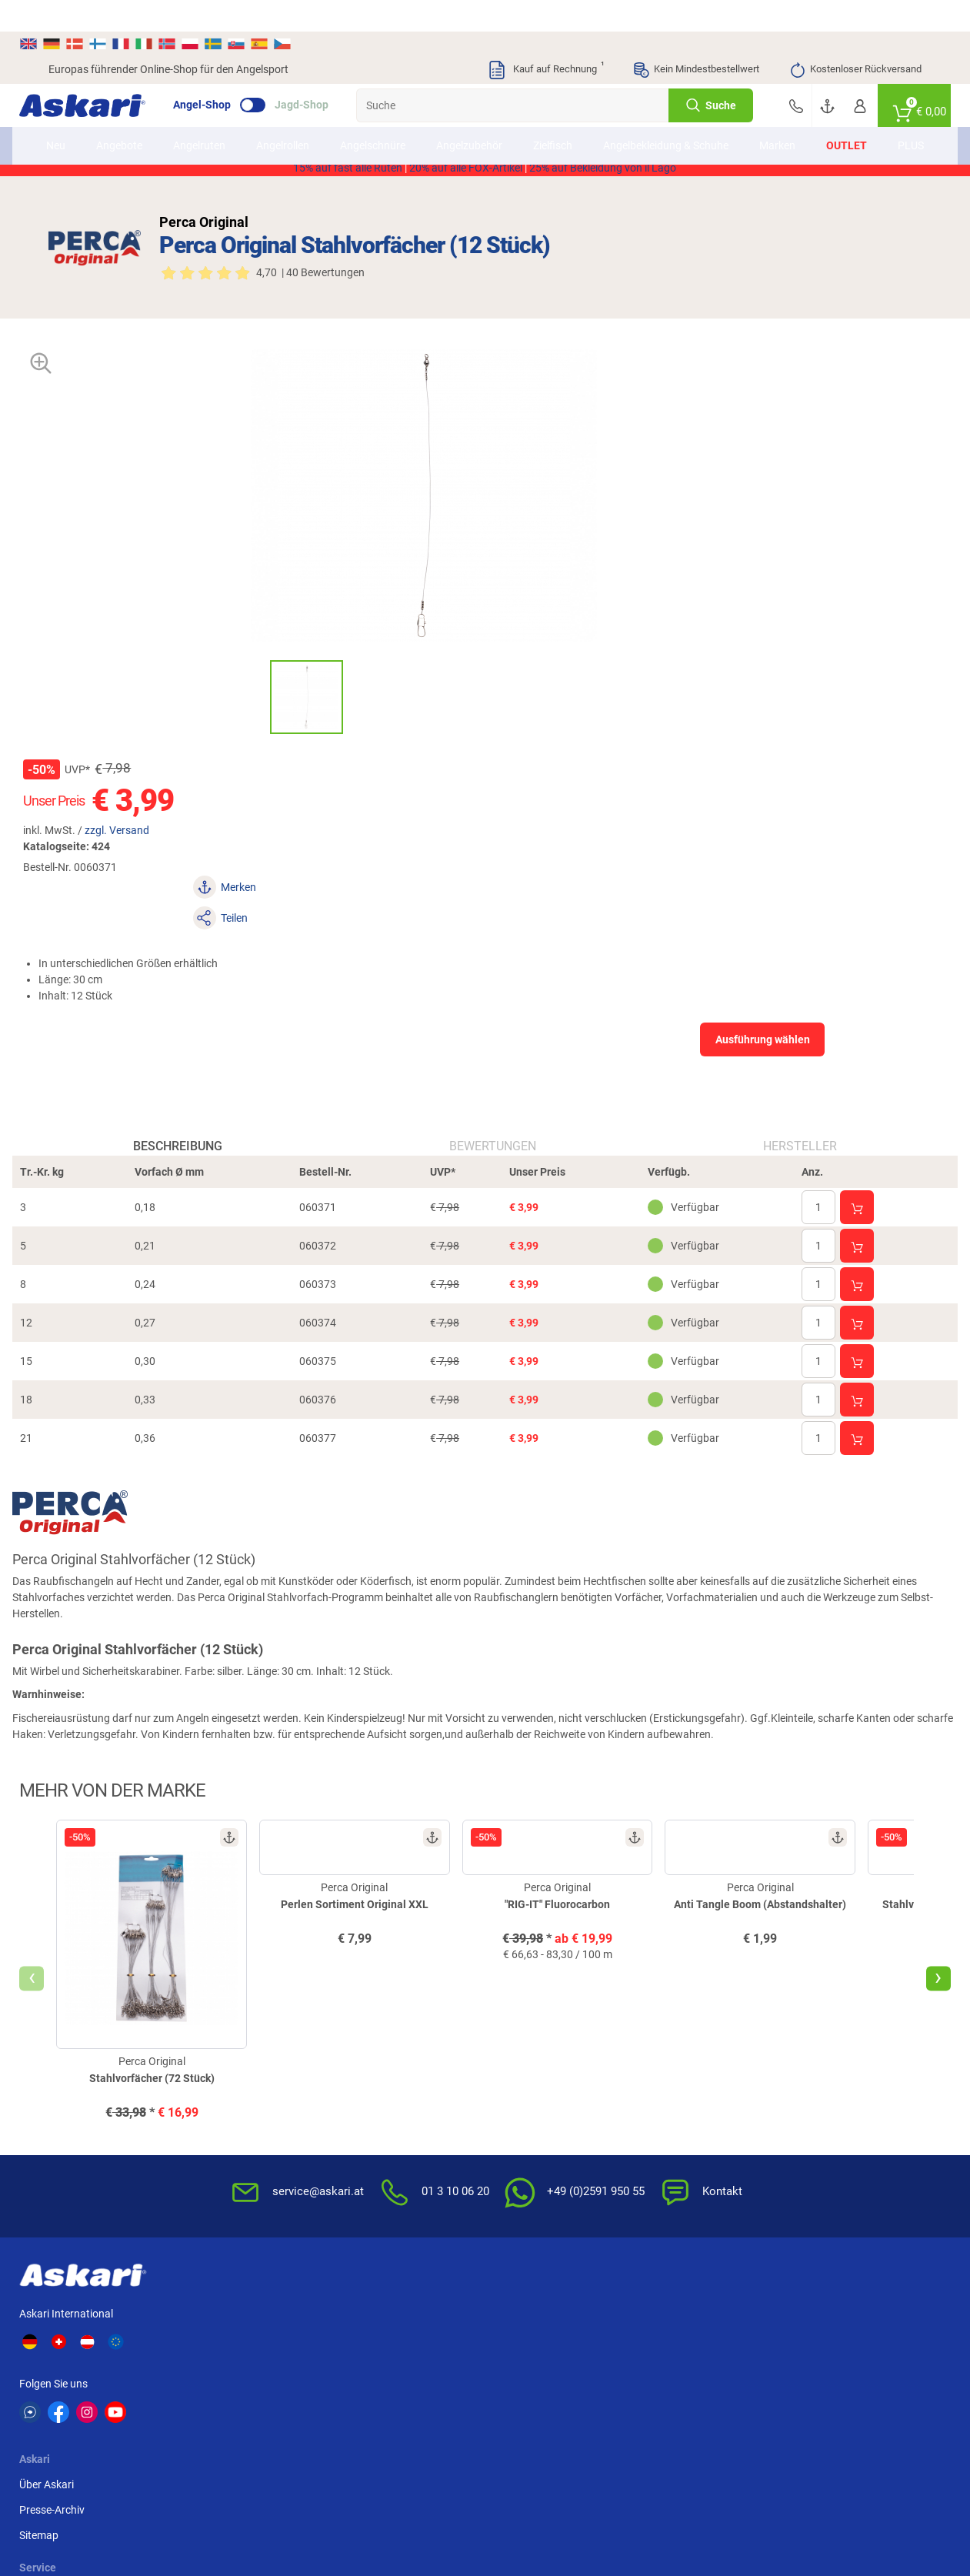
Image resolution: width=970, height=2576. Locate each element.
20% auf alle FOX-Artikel (465, 173)
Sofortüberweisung (836, 2045)
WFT (604, 2320)
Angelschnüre (390, 122)
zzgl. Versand (604, 429)
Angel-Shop (231, 74)
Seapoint (833, 2349)
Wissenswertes (529, 2070)
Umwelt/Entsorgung (690, 2121)
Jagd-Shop (331, 74)
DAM (60, 2377)
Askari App (371, 2121)
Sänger (611, 2377)
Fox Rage (725, 2349)
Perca (608, 2349)
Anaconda (509, 2320)
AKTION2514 (662, 157)
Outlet (828, 122)
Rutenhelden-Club (387, 2096)
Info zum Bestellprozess (551, 2096)
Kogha (64, 2320)
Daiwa (173, 2320)
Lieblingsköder (83, 2349)
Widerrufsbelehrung (689, 2070)
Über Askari (251, 2045)
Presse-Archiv (256, 2070)
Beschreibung (197, 839)
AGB (653, 2045)
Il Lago (283, 2320)
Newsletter (371, 2045)
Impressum (669, 2147)
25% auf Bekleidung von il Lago (602, 173)
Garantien (518, 2147)
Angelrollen (300, 122)
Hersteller (781, 839)
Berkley (720, 2320)
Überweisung (822, 2096)
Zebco (827, 2377)
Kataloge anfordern (391, 2070)
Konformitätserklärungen (554, 2172)
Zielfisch (570, 122)
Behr (278, 2377)
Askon (500, 2377)
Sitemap (243, 2096)
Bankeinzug (819, 2070)
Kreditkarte (817, 2121)
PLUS (893, 122)
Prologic (722, 2377)
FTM (387, 2349)
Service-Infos (524, 2121)
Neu (73, 122)
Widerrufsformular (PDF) (701, 2172)
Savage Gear (188, 2349)
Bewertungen (492, 839)
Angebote (137, 122)
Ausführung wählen (786, 577)
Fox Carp (833, 2320)
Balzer (173, 2377)
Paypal (807, 2147)
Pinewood (400, 2377)
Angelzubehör (487, 122)
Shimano (397, 2320)
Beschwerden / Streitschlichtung (682, 2205)
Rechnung (815, 2172)
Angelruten (217, 122)
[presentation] (60, 1701)
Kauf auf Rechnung (545, 38)
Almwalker (292, 2349)
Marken (760, 122)
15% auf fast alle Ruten (347, 173)
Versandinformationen (173, 2512)
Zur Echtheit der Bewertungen (531, 2205)
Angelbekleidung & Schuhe (664, 122)
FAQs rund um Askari (544, 2045)
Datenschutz (672, 2096)
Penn (497, 2349)
